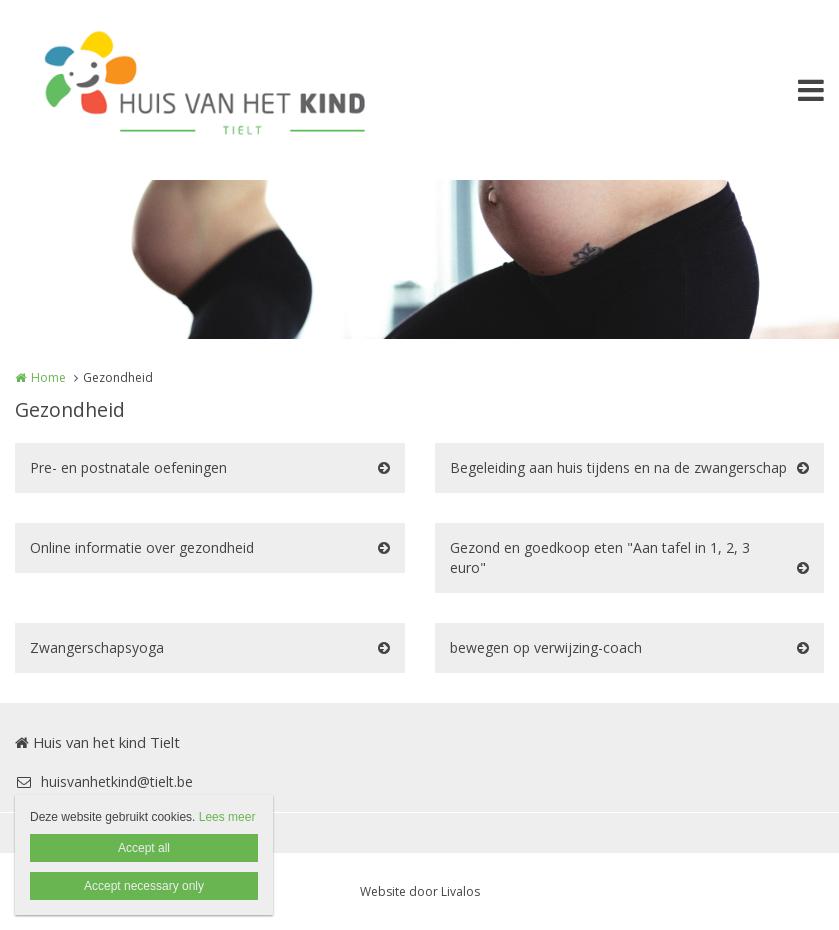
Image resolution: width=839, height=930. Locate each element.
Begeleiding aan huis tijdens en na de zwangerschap (618, 467)
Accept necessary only (144, 886)
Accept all (144, 848)
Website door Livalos (420, 891)
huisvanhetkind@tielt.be (104, 781)
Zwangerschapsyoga (97, 647)
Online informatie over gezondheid (142, 547)
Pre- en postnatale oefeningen (128, 467)
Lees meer (227, 817)
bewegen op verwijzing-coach (546, 647)
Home (48, 377)
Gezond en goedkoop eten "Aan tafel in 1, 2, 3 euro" (600, 557)
